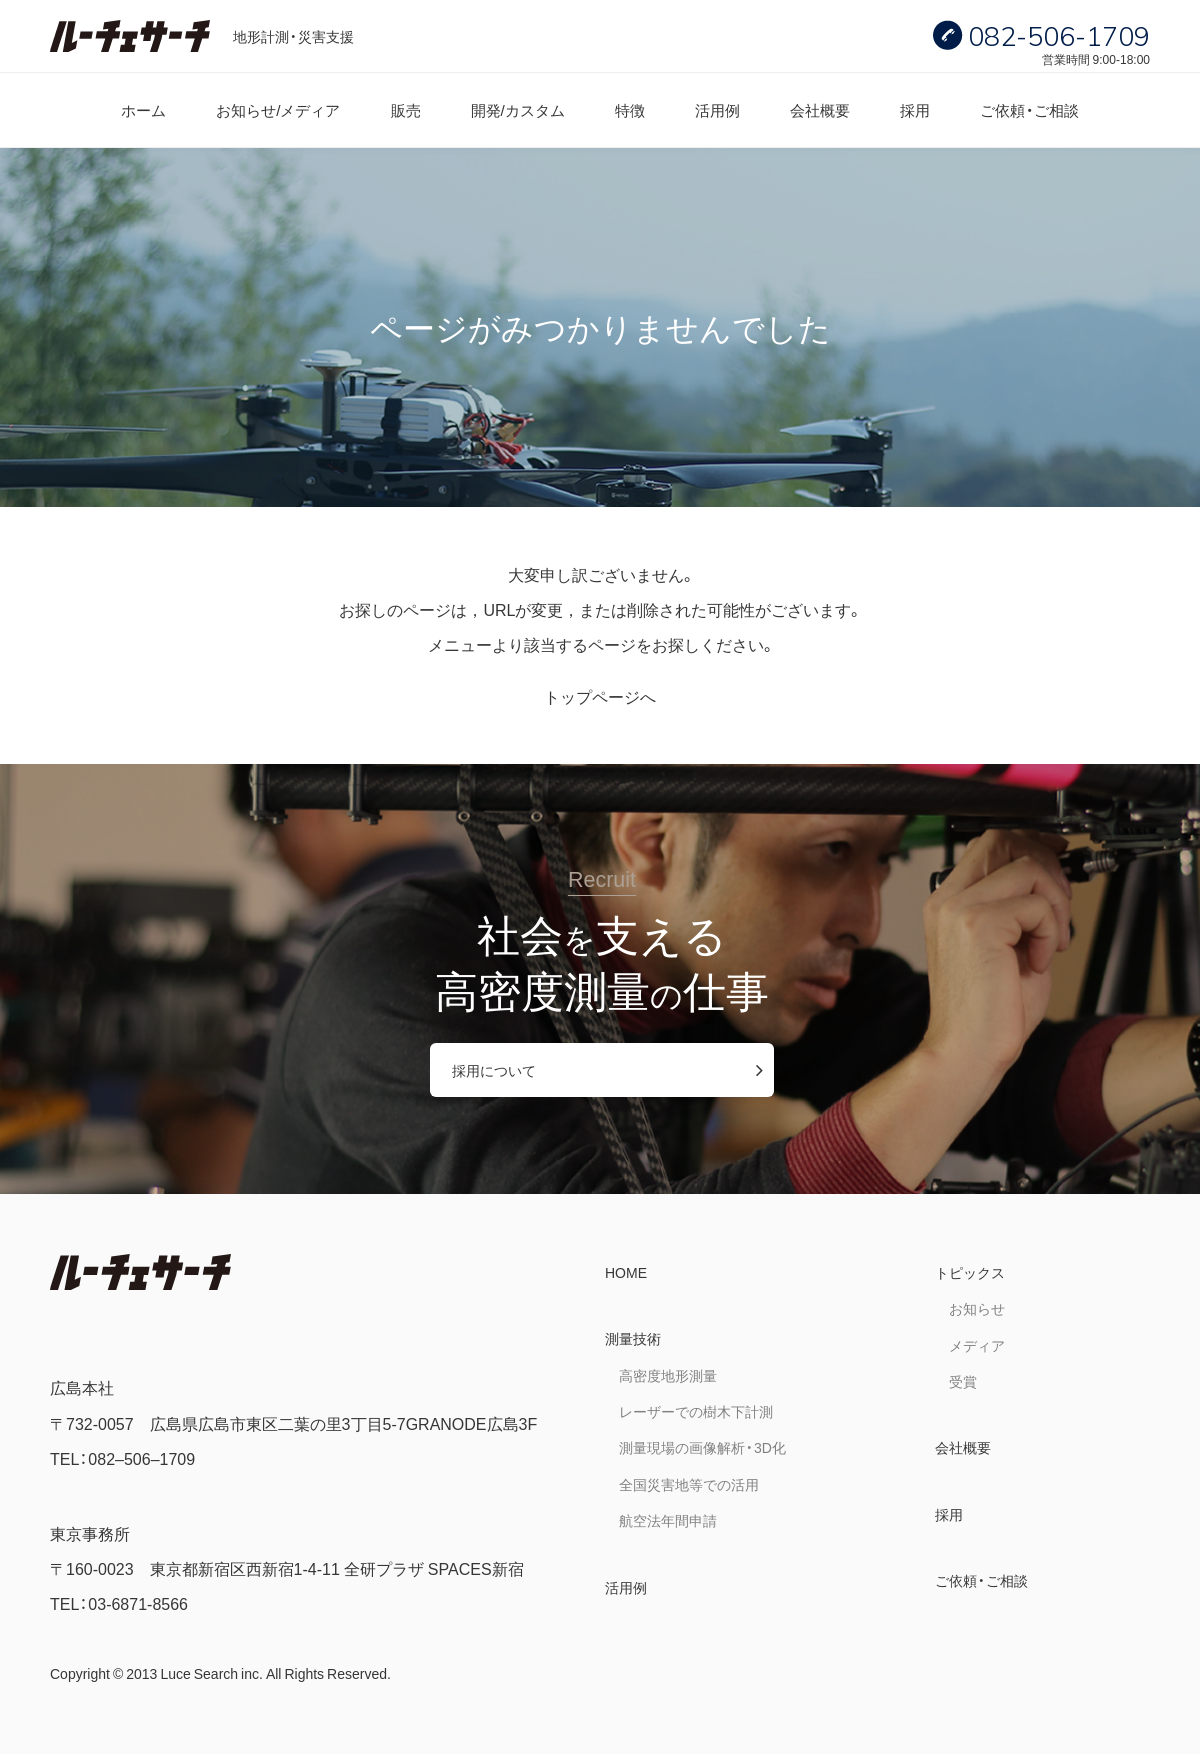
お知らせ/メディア (278, 109)
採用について (494, 1070)
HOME (626, 1272)
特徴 (630, 109)
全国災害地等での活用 (689, 1484)
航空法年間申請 (668, 1520)
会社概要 (820, 109)
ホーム (143, 109)
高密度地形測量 (668, 1375)
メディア (977, 1345)
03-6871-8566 (138, 1603)
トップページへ (600, 696)
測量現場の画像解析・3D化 (702, 1447)
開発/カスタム (518, 109)
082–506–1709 (141, 1458)
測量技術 (633, 1338)
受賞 (963, 1381)
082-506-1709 (1059, 36)
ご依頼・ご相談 (1029, 109)
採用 (915, 109)
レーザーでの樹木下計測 (696, 1411)
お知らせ (977, 1308)
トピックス (970, 1272)
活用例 (717, 109)
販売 (406, 109)
